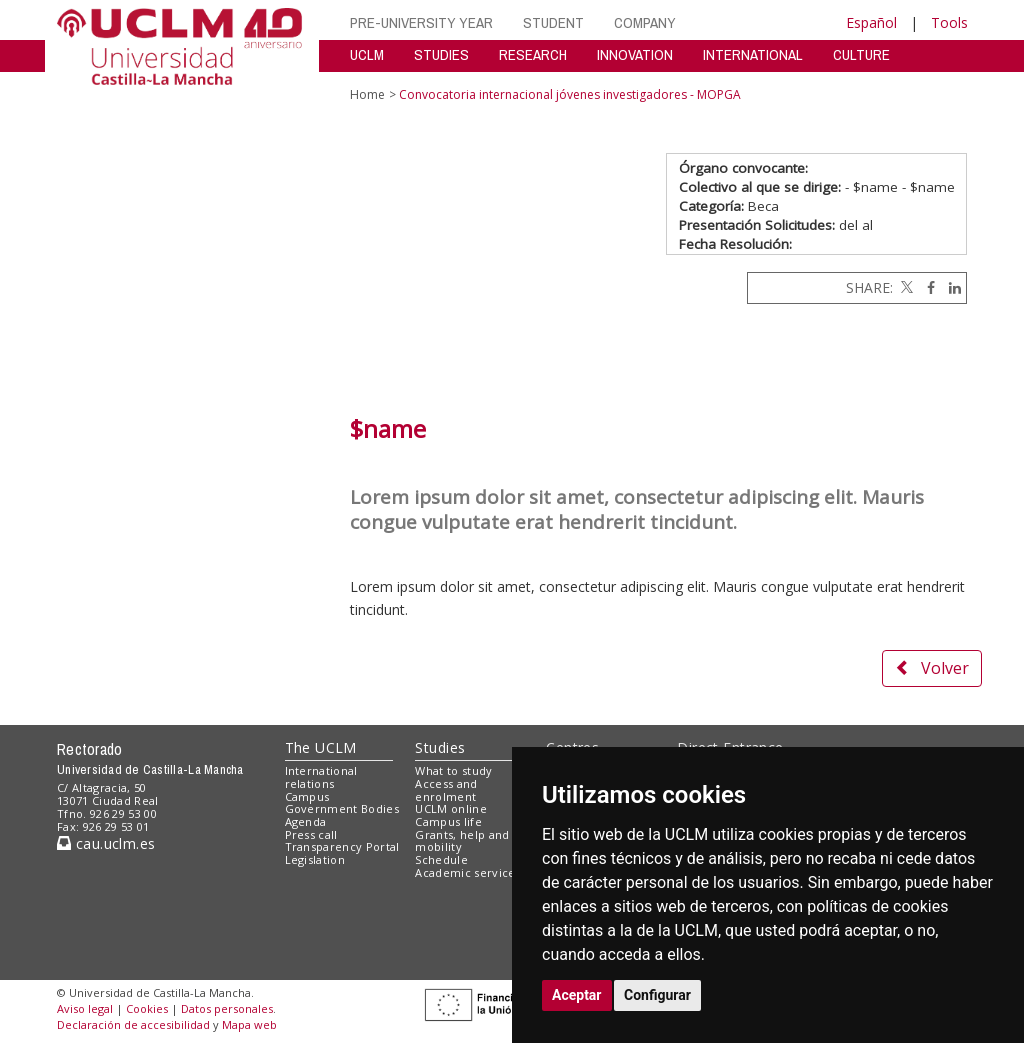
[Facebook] (926, 287)
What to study (453, 770)
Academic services (468, 872)
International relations (321, 777)
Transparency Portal (342, 846)
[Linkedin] (950, 287)
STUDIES (441, 54)
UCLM (367, 54)
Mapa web (249, 1024)
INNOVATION (635, 54)
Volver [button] (932, 668)
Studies (440, 747)
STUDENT (553, 22)
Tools (949, 22)
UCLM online (451, 808)
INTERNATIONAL (753, 54)
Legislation (315, 859)
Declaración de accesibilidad (133, 1024)
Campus (307, 796)
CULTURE (861, 54)
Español (871, 22)
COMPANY (645, 22)
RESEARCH (533, 54)
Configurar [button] (657, 995)
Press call (311, 834)
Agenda (306, 821)
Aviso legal (85, 1008)
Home (367, 94)
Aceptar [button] (577, 995)
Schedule (441, 859)
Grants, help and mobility (462, 841)
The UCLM (321, 747)
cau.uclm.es (106, 843)
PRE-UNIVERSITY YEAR (421, 22)
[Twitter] (905, 287)
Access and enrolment (446, 790)
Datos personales (227, 1008)
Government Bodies (342, 808)
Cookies (147, 1008)
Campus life (448, 821)
